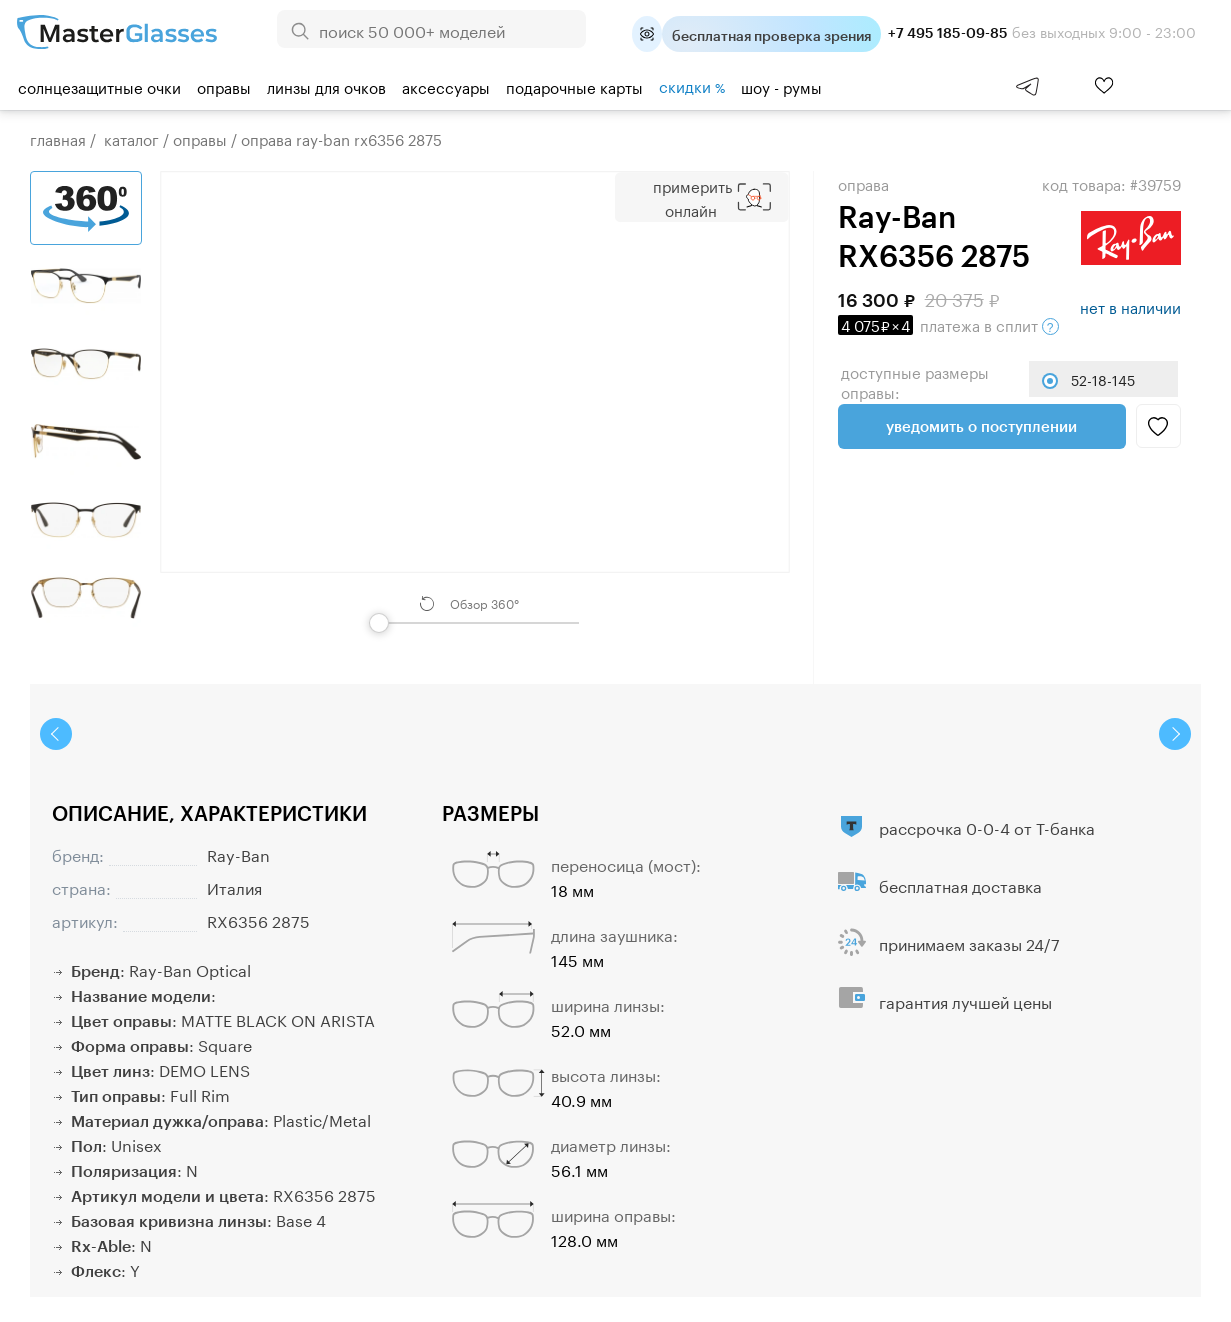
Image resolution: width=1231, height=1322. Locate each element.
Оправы (224, 86)
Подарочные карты (574, 86)
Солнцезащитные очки (99, 86)
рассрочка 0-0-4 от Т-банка (987, 826)
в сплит (948, 324)
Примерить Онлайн (692, 197)
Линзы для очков (326, 86)
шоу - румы (781, 86)
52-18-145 (1103, 379)
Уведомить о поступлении (981, 426)
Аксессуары (446, 86)
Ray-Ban (238, 853)
